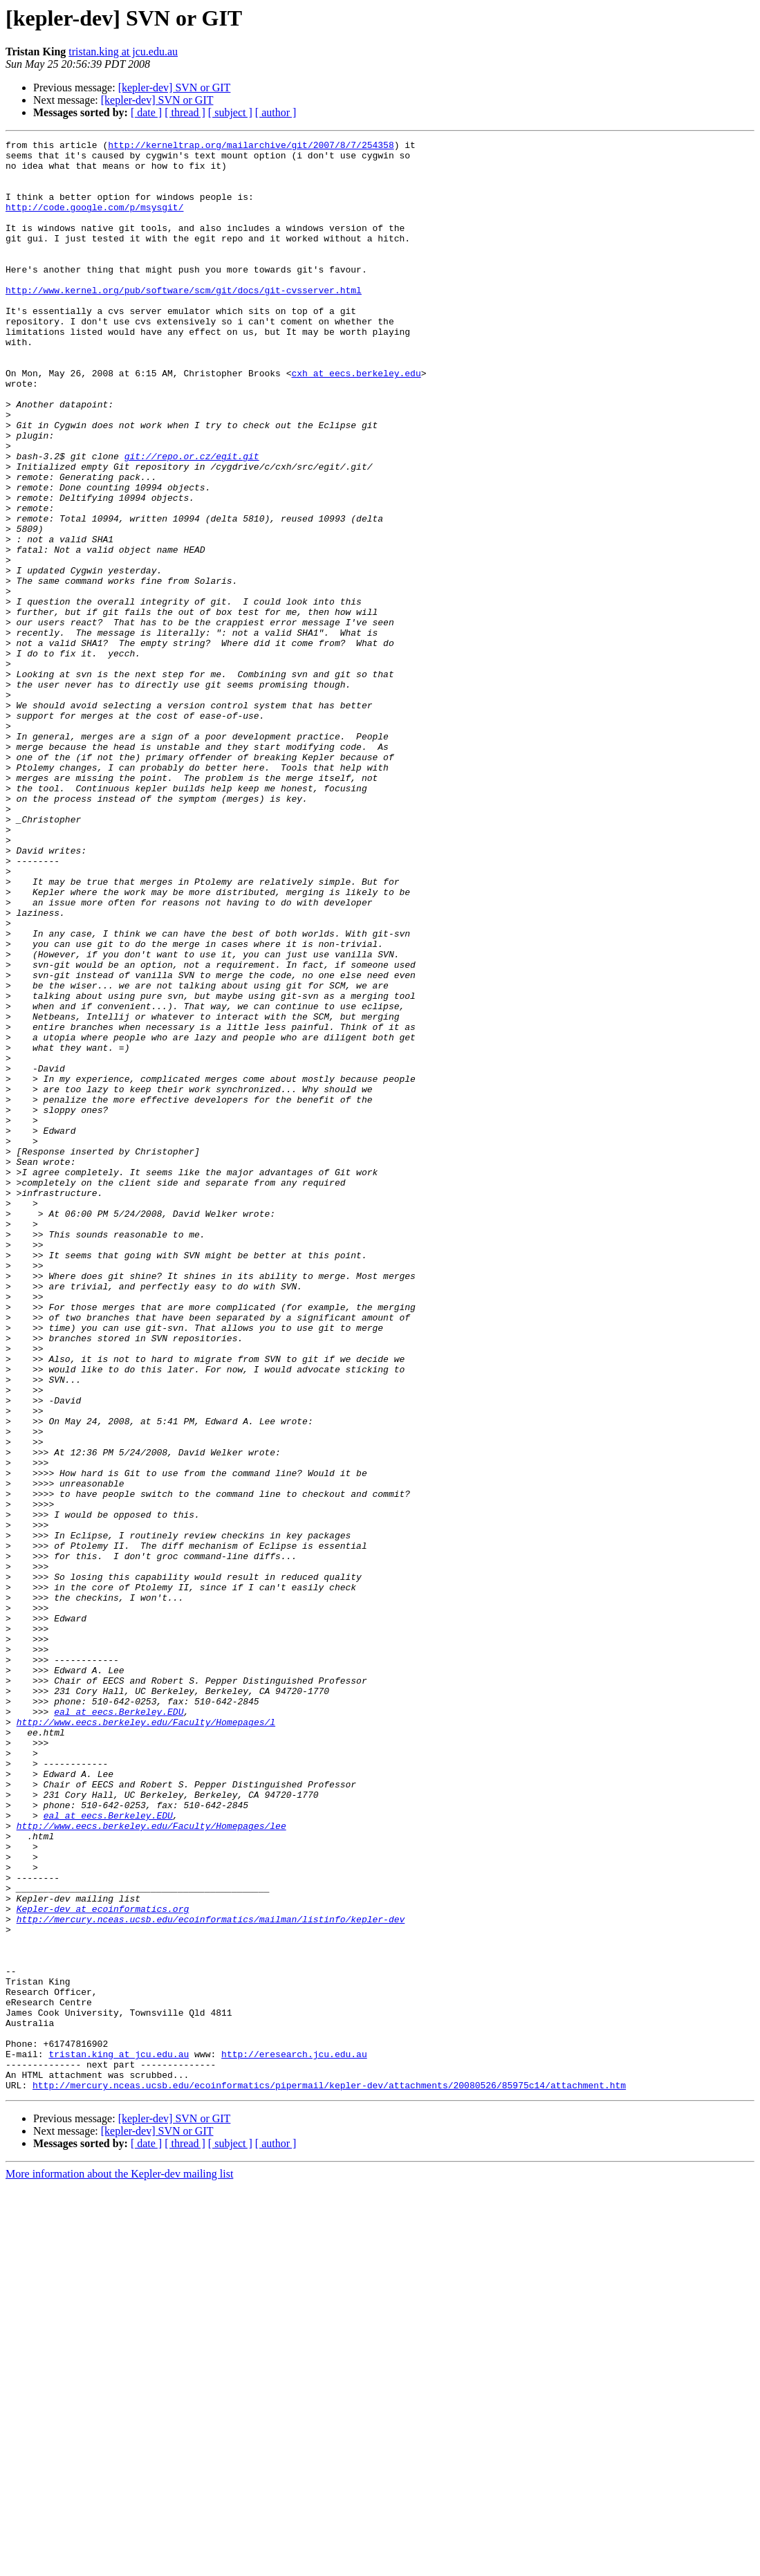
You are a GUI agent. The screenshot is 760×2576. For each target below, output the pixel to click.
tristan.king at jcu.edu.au (123, 51)
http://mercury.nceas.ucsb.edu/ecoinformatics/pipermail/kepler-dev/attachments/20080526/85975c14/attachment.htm (329, 2475)
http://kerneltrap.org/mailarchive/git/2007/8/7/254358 (250, 146)
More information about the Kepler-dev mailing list (119, 2564)
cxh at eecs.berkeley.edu (355, 420)
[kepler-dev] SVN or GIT (174, 87)
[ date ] (146, 112)
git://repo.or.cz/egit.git (191, 520)
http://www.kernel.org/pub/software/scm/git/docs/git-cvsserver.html (184, 321)
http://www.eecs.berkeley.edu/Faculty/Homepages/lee (151, 2164)
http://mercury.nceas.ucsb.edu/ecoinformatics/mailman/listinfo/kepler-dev (211, 2276)
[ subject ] (230, 112)
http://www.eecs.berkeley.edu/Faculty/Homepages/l (146, 2039)
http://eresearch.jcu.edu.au (294, 2437)
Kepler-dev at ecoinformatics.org (103, 2263)
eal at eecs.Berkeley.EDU (118, 2027)
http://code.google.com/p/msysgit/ (94, 221)
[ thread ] (185, 112)
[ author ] (276, 112)
